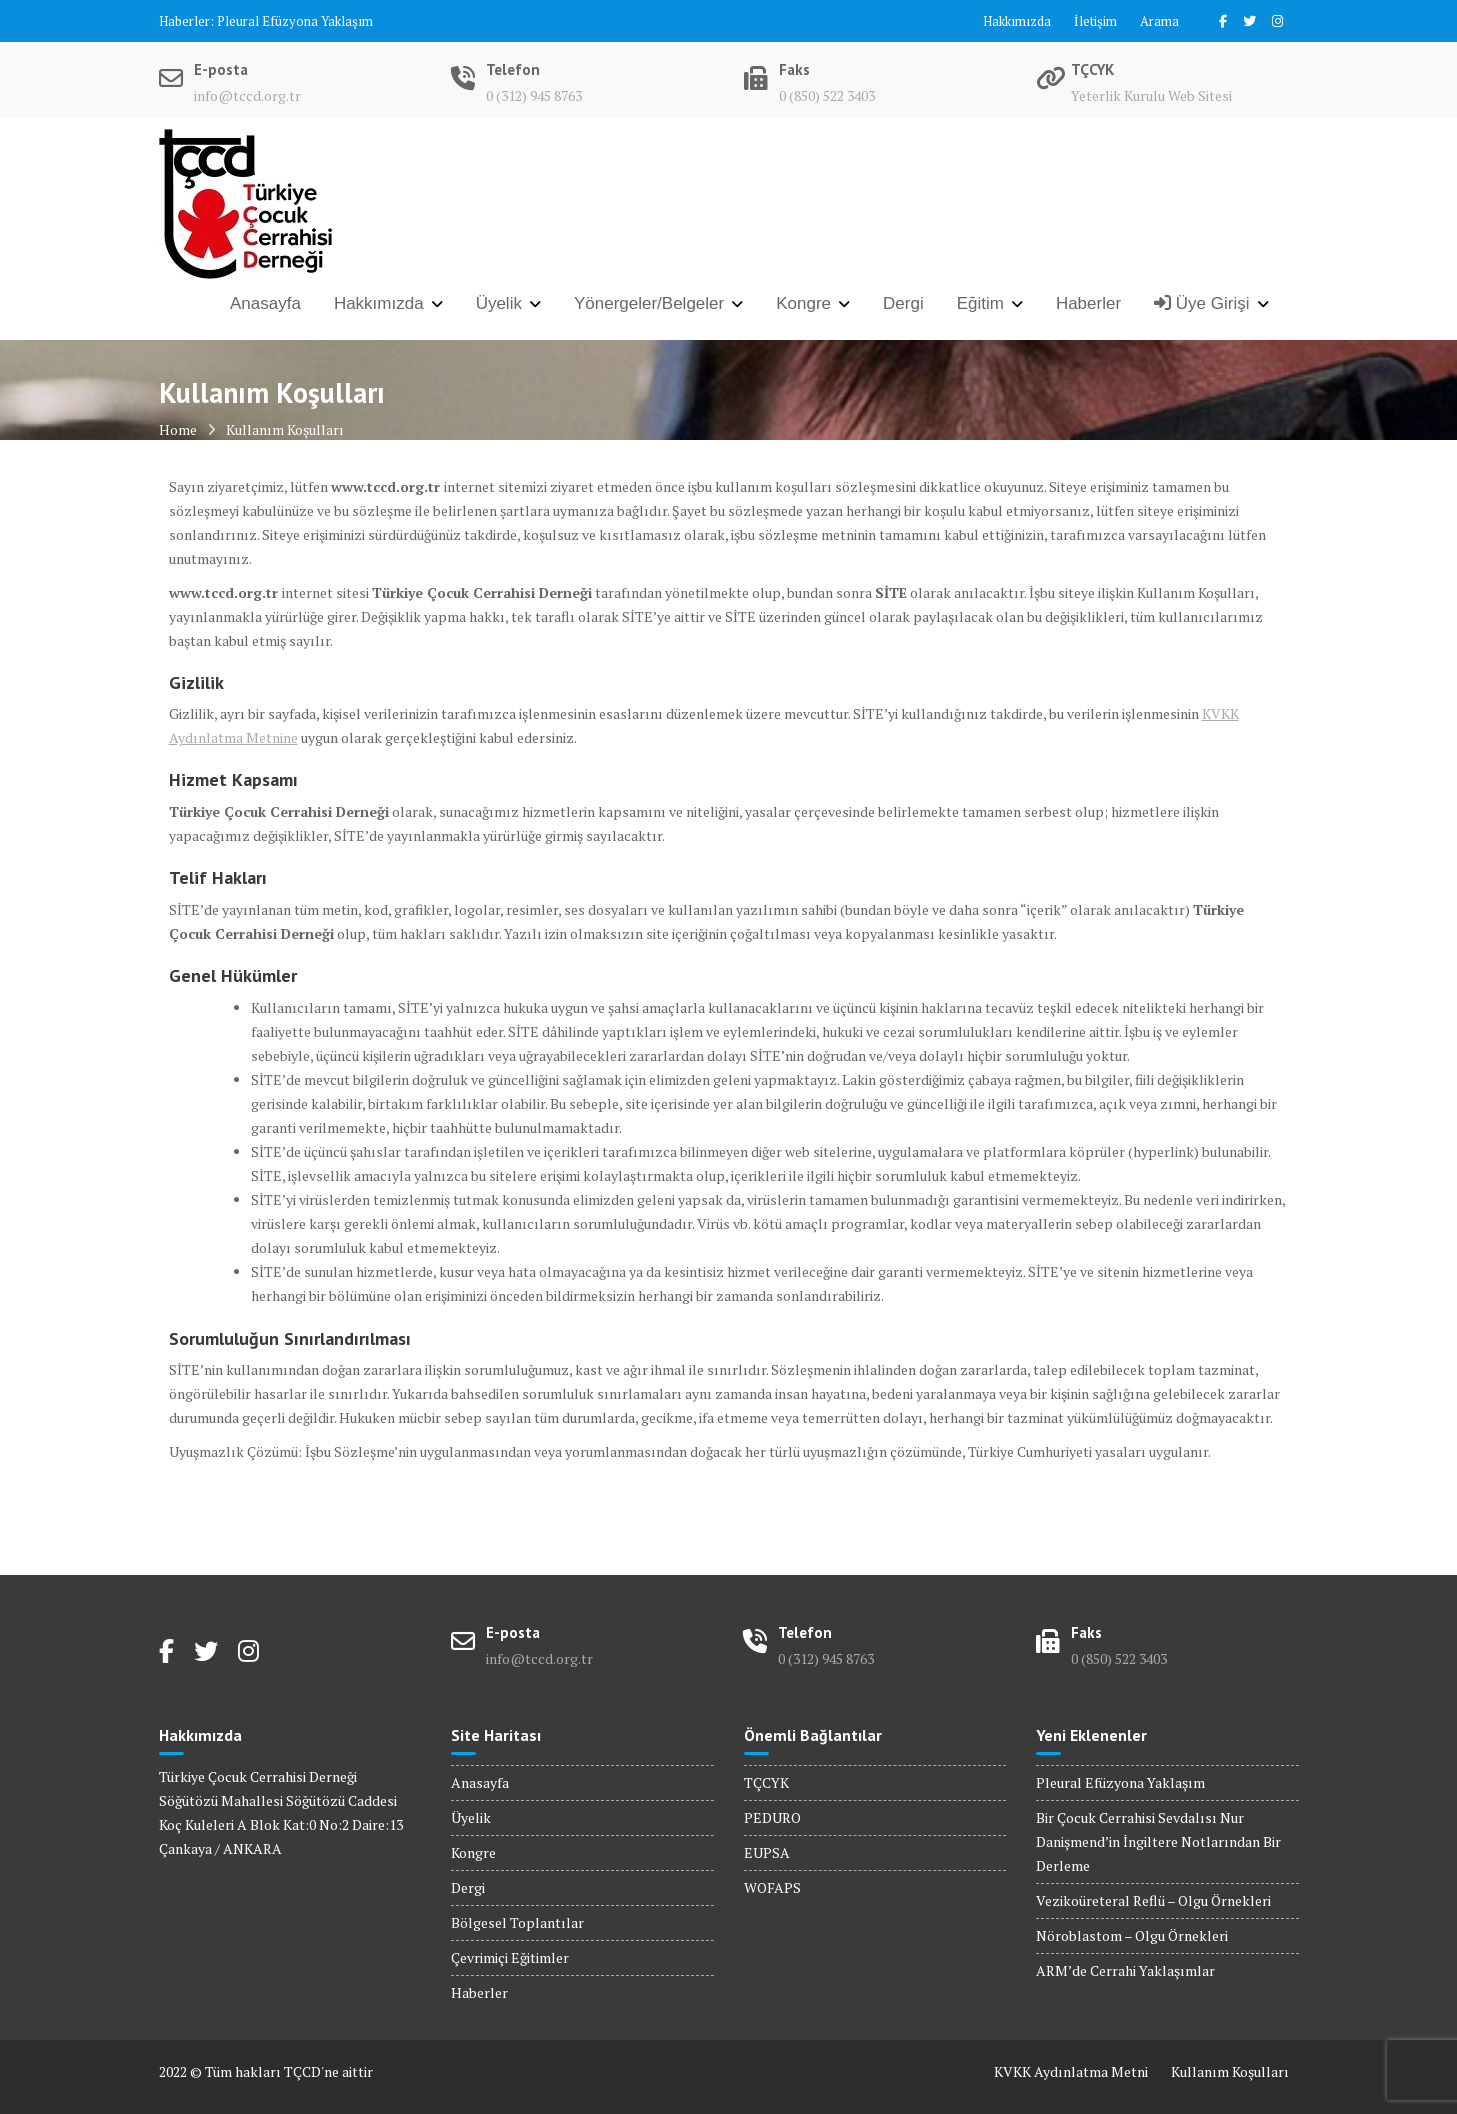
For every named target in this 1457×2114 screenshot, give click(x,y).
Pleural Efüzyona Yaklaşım (295, 21)
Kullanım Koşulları (1230, 2071)
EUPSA (767, 1852)
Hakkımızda (1017, 21)
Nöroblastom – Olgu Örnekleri (1132, 1935)
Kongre (803, 303)
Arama (1159, 21)
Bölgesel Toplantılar (517, 1922)
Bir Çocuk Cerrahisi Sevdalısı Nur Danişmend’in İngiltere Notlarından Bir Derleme (1158, 1841)
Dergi (903, 303)
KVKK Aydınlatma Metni (1071, 2071)
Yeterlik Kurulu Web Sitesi (1151, 95)
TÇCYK (766, 1782)
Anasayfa (265, 303)
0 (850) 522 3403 (827, 95)
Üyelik (499, 303)
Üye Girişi (1201, 303)
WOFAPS (772, 1887)
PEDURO (772, 1817)
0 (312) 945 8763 (534, 95)
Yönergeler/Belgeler (649, 303)
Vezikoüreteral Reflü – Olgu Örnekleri (1153, 1900)
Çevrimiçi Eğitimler (510, 1957)
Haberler (1088, 303)
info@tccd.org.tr (247, 95)
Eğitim (980, 303)
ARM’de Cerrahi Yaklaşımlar (1125, 1970)
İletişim (1095, 21)
